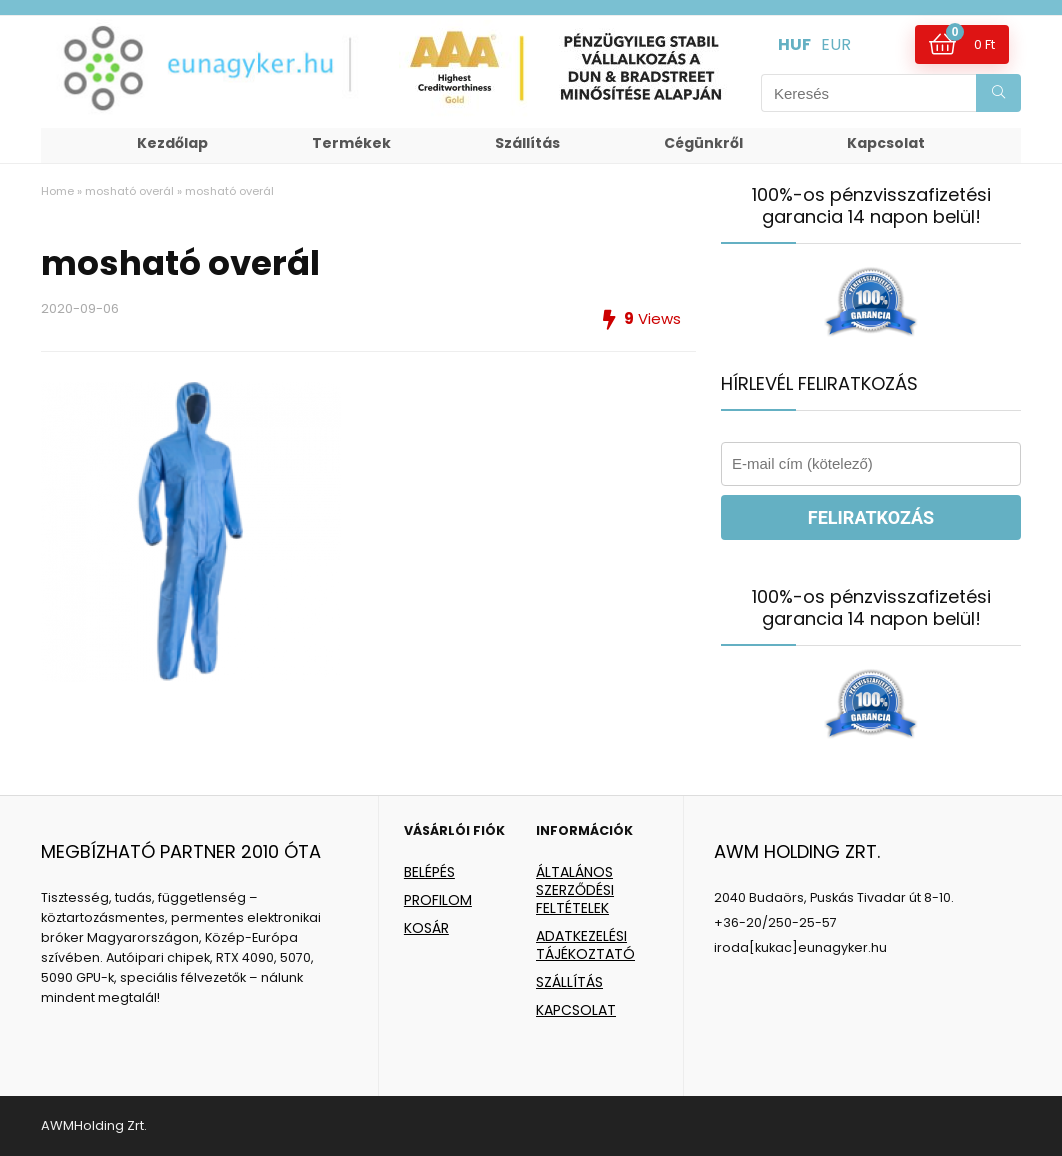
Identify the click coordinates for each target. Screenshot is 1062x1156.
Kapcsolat (886, 143)
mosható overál (129, 191)
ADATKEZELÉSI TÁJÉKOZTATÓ (585, 945)
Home (57, 191)
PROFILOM (438, 900)
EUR (836, 44)
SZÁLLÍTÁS (569, 982)
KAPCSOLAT (576, 1010)
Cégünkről (703, 143)
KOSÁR (426, 928)
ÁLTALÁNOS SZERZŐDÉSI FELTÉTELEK (575, 890)
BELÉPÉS (429, 872)
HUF (794, 44)
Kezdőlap (172, 143)
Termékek (351, 143)
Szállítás (527, 143)
